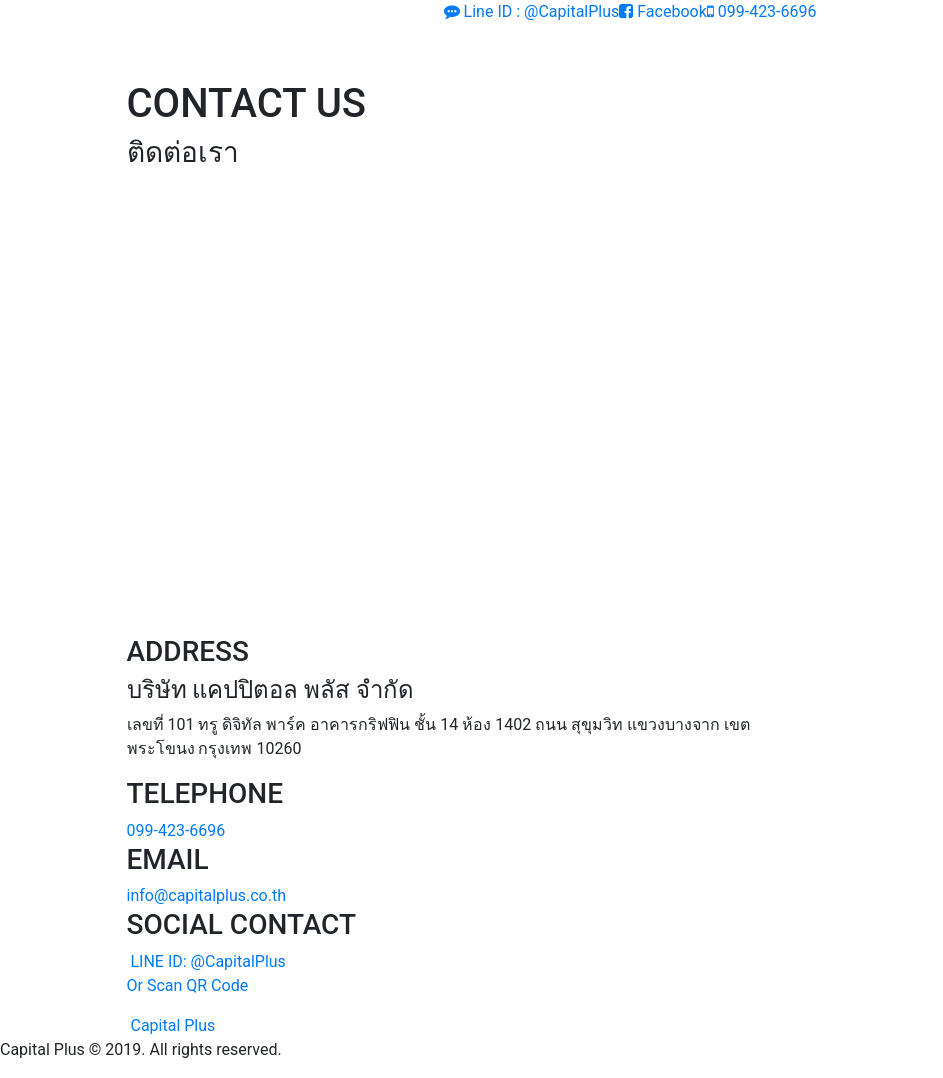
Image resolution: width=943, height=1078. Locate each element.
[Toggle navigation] (773, 52)
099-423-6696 (762, 11)
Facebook (662, 11)
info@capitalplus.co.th (207, 895)
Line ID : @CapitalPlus (532, 11)
